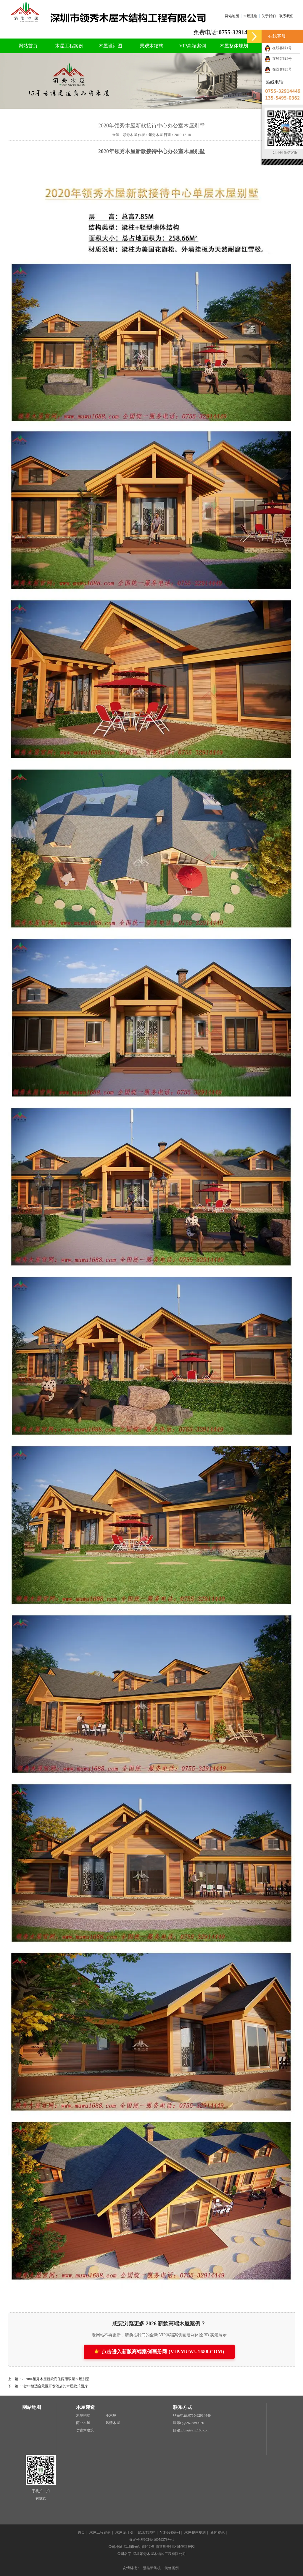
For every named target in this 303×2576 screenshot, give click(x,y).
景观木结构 (151, 45)
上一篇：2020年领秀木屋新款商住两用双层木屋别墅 (48, 2379)
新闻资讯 (217, 2532)
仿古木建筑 (85, 2430)
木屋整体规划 (234, 45)
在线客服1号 (278, 48)
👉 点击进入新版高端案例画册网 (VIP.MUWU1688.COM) (159, 2351)
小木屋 (111, 2415)
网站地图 (232, 16)
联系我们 (286, 16)
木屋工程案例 (69, 45)
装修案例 (172, 2568)
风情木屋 (113, 2423)
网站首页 (28, 45)
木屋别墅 (83, 2415)
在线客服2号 (278, 59)
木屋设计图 (110, 45)
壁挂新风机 (152, 2568)
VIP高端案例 (192, 45)
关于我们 (269, 16)
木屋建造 (250, 16)
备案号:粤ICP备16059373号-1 (151, 2539)
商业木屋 (83, 2423)
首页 (81, 2532)
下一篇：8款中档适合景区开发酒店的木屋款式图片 (48, 2386)
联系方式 (182, 2407)
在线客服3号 (278, 69)
